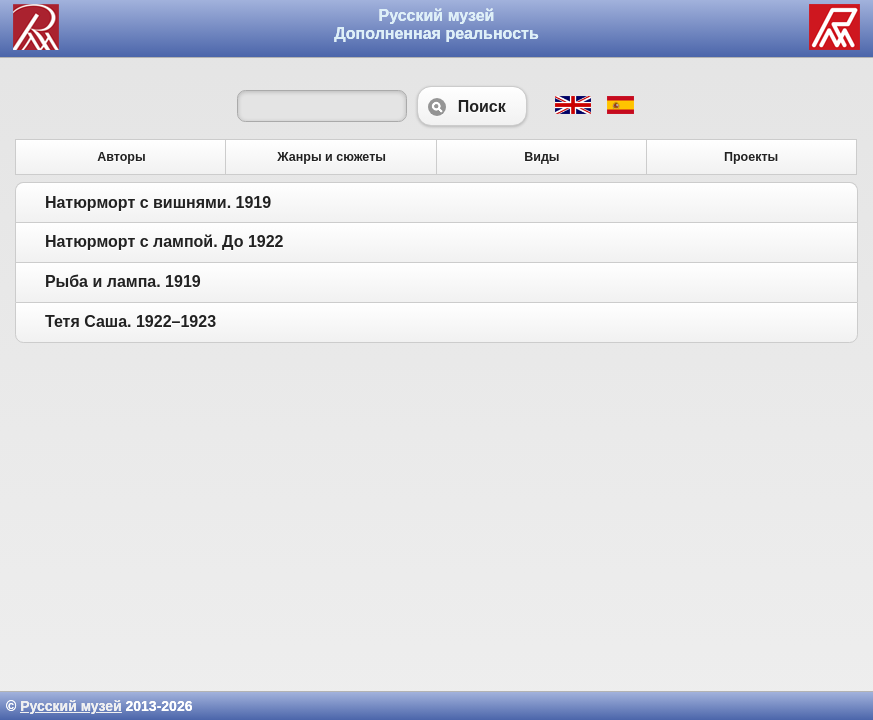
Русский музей (70, 706)
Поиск (472, 106)
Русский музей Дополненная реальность (436, 24)
